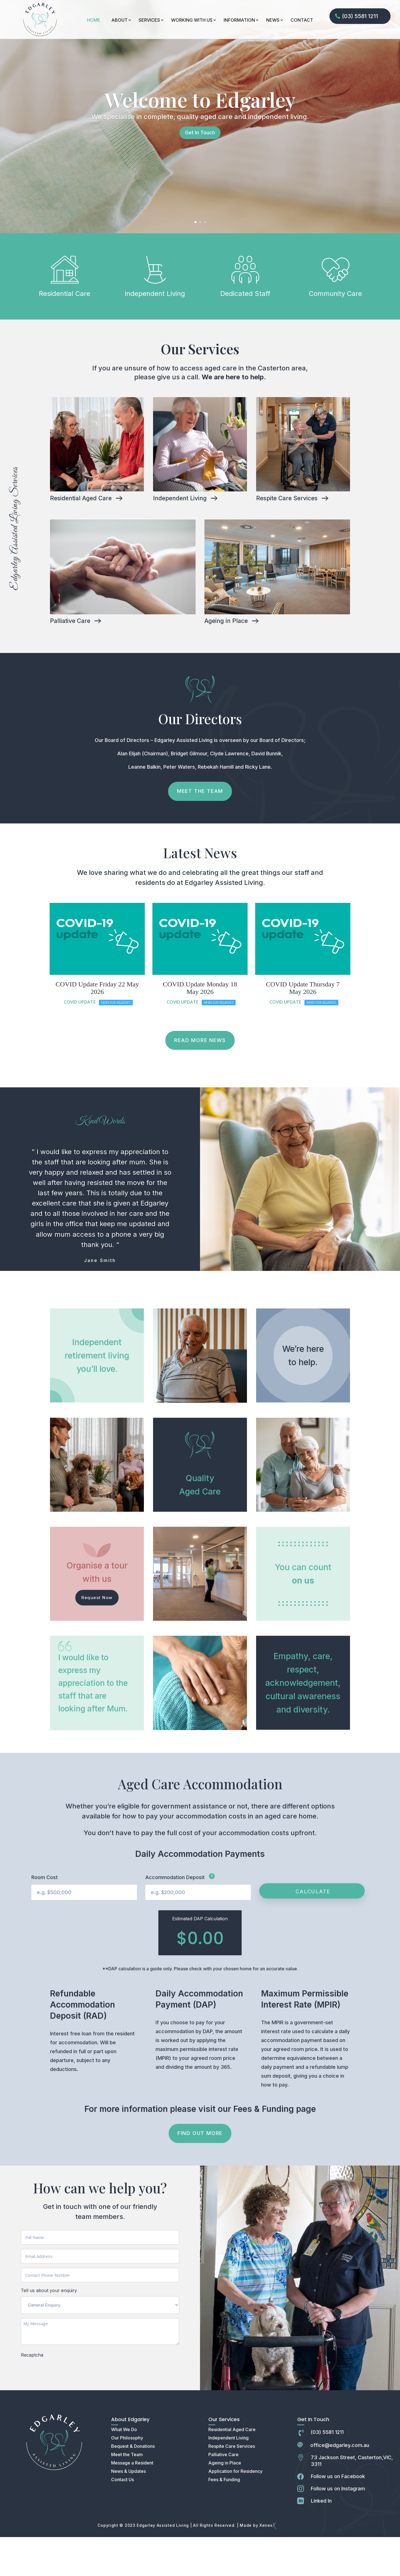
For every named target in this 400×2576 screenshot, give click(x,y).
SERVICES (149, 20)
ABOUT (119, 20)
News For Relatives (116, 1041)
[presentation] (63, 2411)
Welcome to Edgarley (200, 138)
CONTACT (302, 20)
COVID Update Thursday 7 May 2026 (303, 1026)
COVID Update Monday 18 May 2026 (200, 1026)
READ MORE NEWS (200, 1079)
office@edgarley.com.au (339, 2484)
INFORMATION (239, 20)
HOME (93, 20)
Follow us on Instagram (338, 2527)
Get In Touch (200, 171)
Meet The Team (200, 830)
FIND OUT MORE (200, 2172)
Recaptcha (32, 2394)
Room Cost (44, 1916)
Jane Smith (100, 1299)
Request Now (96, 1636)
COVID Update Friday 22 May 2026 (97, 1026)
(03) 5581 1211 (360, 16)
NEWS (272, 20)
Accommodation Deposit (180, 1916)
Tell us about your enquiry (49, 2329)
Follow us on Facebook (338, 2515)
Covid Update (80, 1041)
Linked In (321, 2540)
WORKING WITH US (191, 20)
